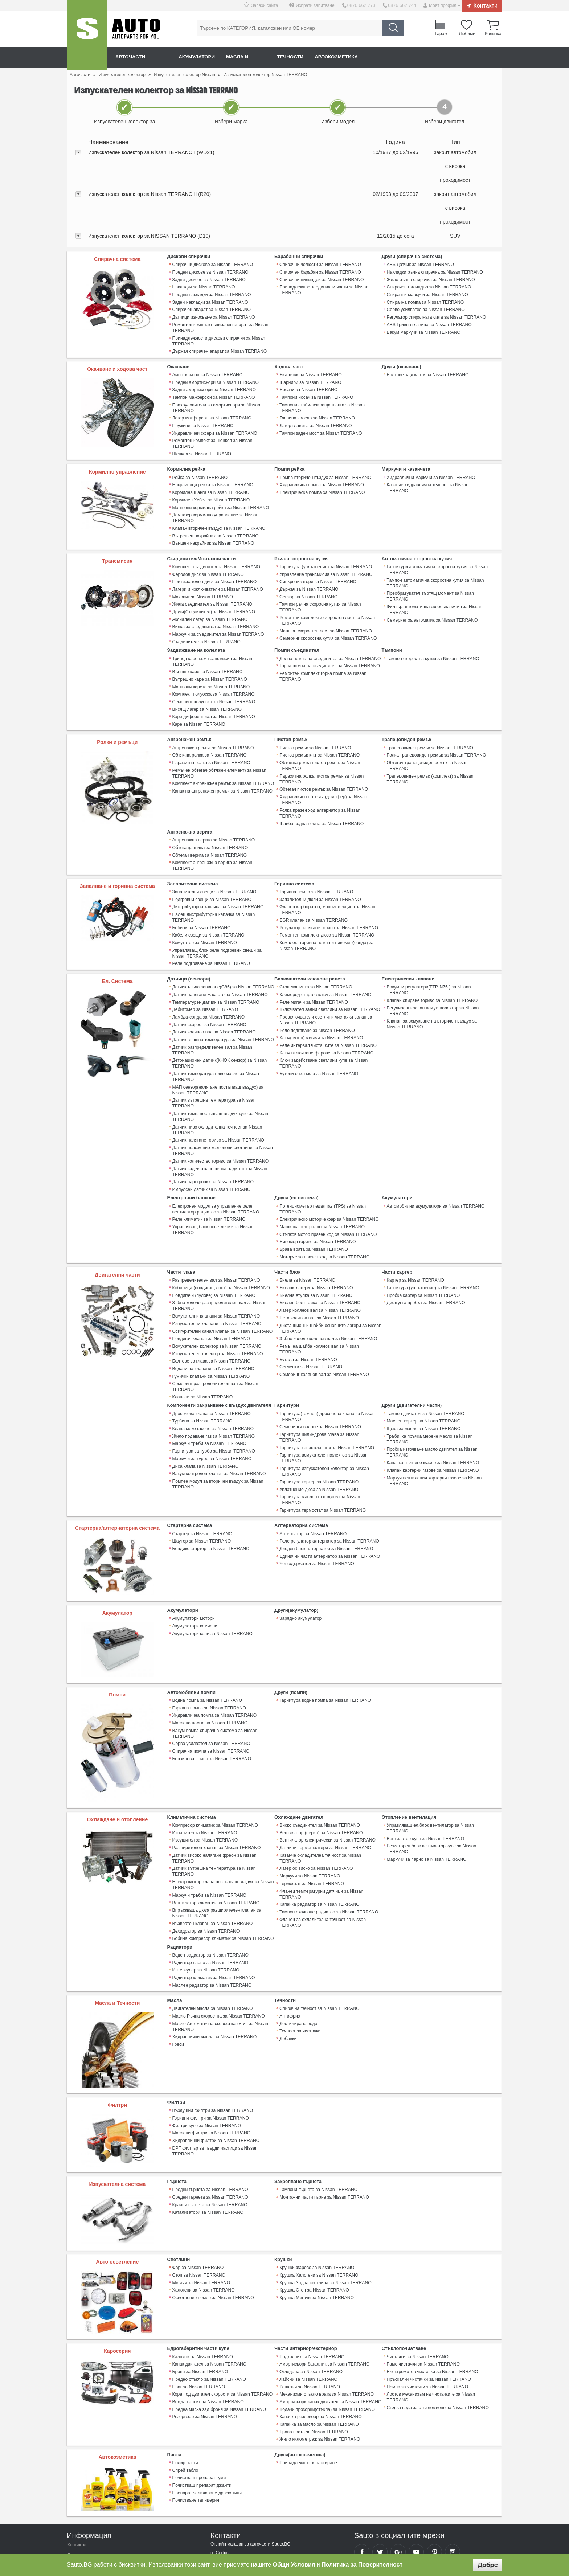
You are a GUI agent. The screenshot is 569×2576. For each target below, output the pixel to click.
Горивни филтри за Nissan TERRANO (210, 2043)
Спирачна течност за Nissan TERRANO (319, 1934)
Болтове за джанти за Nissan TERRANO (427, 371)
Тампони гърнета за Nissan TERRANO (317, 2115)
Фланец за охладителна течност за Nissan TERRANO (322, 1849)
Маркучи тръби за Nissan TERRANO (209, 1386)
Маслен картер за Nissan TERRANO (423, 1364)
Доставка (76, 2487)
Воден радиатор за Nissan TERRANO (210, 1881)
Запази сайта (267, 5)
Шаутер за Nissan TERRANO (201, 1470)
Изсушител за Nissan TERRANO (204, 1769)
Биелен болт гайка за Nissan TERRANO (319, 1249)
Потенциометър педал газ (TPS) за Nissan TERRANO (322, 1158)
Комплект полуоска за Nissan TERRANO (213, 672)
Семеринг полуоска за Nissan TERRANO (213, 680)
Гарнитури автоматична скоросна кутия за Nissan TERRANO (437, 557)
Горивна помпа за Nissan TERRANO (315, 854)
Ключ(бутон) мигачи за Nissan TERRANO (320, 996)
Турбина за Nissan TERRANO (202, 1364)
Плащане (76, 2477)
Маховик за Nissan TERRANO (202, 583)
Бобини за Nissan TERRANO (201, 889)
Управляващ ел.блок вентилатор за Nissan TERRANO (430, 1758)
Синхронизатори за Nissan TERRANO (317, 569)
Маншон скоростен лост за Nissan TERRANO (325, 617)
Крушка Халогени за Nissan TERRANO (318, 2200)
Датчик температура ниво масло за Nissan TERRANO (215, 1028)
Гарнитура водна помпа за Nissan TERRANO (324, 1630)
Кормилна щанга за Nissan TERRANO (210, 482)
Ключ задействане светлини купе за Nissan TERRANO (323, 1021)
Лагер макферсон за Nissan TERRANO (211, 414)
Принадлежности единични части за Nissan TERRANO (323, 289)
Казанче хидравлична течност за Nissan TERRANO (427, 477)
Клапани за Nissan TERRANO (202, 1341)
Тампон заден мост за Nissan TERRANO (320, 428)
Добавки (287, 1963)
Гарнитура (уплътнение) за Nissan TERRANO (325, 554)
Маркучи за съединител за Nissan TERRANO (217, 620)
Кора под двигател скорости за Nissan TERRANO (221, 2318)
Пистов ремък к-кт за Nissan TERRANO (319, 732)
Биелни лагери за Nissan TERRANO (315, 1235)
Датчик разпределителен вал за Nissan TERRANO (223, 1005)
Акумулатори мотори (193, 1548)
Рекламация (79, 2498)
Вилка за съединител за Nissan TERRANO (215, 612)
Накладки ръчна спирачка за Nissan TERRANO (434, 271)
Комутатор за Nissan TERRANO (204, 903)
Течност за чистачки (299, 1955)
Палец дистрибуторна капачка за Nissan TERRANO (213, 879)
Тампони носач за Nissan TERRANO (315, 393)
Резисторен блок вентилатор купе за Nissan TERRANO (431, 1778)
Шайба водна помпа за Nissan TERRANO (321, 793)
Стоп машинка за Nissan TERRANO (315, 947)
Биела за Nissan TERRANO (307, 1227)
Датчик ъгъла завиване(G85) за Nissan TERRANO (222, 947)
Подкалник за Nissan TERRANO (311, 2282)
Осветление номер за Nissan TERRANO (212, 2221)
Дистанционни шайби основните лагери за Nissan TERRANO (329, 1274)
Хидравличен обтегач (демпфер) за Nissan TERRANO (322, 770)
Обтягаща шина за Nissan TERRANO (209, 816)
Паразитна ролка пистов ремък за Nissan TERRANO (321, 749)
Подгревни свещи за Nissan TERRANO (211, 861)
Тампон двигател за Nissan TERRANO (425, 1357)
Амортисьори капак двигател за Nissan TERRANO (329, 2325)
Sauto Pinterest (434, 2474)
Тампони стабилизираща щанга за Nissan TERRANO (321, 403)
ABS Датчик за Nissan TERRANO (420, 264)
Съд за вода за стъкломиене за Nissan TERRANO (437, 2331)
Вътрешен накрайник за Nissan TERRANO (215, 524)
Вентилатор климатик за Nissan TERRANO (215, 1830)
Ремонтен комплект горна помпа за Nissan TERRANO (322, 661)
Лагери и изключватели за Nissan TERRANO (217, 576)
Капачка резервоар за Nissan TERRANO (320, 2340)
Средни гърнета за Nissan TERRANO (209, 2122)
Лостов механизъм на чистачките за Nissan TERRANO (430, 2321)
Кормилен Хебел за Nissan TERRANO (210, 489)
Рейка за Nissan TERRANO (199, 467)
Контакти (485, 5)
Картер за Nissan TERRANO (415, 1227)
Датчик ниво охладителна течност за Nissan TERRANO (216, 1081)
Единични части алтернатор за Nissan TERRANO (329, 1485)
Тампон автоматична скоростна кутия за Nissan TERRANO (435, 570)
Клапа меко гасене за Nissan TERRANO (212, 1372)
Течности (304, 57)
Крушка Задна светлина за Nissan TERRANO (324, 2207)
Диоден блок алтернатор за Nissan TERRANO (325, 1478)
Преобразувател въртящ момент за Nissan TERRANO (430, 583)
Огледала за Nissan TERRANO (310, 2296)
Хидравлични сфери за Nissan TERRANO (214, 428)
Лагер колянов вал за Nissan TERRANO (319, 1257)
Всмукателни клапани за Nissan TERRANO (215, 1262)
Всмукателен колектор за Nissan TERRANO (216, 1291)
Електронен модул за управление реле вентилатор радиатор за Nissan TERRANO (215, 1158)
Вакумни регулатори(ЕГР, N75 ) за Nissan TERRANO (428, 950)
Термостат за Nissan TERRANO (311, 1811)
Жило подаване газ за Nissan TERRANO (213, 1379)
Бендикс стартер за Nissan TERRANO (210, 1478)
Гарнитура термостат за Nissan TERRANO (322, 1440)
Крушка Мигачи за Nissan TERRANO (316, 2221)
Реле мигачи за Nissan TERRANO (313, 962)
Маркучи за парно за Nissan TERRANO (426, 1788)
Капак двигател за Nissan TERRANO (209, 2289)
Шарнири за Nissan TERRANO (309, 379)
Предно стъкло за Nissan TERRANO (208, 2303)
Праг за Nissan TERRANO (198, 2311)
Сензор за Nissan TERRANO (308, 583)
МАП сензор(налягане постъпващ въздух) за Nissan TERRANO (217, 1041)
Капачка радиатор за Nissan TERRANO (319, 1832)
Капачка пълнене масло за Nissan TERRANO (432, 1405)
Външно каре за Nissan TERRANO (207, 651)
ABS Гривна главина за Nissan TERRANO (429, 322)
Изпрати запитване (318, 5)
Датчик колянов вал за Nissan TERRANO (213, 991)
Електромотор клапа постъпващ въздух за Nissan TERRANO (222, 1813)
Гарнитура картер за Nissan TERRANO (318, 1418)
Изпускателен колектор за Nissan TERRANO (217, 1299)
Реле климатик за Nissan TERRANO (208, 1168)
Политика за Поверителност (362, 2564)
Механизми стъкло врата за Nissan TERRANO (326, 2318)
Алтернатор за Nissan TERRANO (312, 1463)
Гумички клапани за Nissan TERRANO (210, 1320)
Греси (178, 1968)
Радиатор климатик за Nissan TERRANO (213, 1903)
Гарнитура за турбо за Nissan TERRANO (213, 1393)
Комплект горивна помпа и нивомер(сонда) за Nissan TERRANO (325, 906)
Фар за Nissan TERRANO (197, 2192)
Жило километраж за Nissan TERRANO (319, 2361)
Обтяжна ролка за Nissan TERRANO (209, 732)
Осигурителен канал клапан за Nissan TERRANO (221, 1277)
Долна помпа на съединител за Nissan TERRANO (329, 643)
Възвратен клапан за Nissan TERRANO (212, 1851)
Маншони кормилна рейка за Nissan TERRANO (220, 496)
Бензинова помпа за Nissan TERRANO (211, 1686)
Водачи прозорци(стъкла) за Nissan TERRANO (326, 2332)
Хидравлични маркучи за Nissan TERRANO (430, 467)
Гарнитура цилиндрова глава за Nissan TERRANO (330, 1377)
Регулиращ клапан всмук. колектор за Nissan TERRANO (432, 970)
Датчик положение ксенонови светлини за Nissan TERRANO (222, 1101)
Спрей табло (185, 2392)
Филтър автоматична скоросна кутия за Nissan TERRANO (434, 596)
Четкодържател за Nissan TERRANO (316, 1492)
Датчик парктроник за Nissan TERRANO (212, 1131)
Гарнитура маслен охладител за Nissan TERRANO (330, 1433)
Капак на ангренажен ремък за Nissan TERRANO (221, 767)
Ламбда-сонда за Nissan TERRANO (208, 976)
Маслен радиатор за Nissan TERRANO (211, 1910)
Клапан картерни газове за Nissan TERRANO (432, 1412)
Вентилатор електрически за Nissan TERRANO (326, 1769)
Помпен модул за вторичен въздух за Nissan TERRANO (217, 1425)
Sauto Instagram (452, 2474)
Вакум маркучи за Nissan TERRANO (423, 329)
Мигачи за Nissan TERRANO (201, 2207)
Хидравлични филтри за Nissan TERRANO (215, 2065)
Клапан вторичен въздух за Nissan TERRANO (218, 517)
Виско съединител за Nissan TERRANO (319, 1755)
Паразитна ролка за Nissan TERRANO (210, 739)
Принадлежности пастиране (307, 2385)
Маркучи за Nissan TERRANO (309, 1804)
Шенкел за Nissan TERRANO (201, 443)
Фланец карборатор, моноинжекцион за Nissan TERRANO (326, 872)
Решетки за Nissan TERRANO (309, 2311)
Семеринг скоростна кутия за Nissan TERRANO (327, 624)
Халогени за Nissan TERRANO (203, 2214)
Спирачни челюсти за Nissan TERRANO (319, 264)
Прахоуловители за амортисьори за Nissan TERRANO (215, 403)
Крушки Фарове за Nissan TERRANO (316, 2192)
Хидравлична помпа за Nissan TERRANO (321, 475)
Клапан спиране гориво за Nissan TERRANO (431, 960)
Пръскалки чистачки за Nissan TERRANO (428, 2303)
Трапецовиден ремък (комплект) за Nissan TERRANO (429, 755)
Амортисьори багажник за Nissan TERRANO (323, 2289)
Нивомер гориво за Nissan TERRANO (317, 1190)
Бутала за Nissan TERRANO (307, 1299)
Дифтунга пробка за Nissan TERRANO (425, 1249)
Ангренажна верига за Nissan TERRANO (213, 809)
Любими (467, 34)
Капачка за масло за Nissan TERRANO (318, 2347)
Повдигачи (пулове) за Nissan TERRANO (213, 1242)
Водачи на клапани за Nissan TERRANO (213, 1313)
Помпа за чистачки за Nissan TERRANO (427, 2311)
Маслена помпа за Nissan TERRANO (209, 1651)
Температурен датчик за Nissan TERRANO (215, 962)
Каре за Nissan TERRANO (198, 701)
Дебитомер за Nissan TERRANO (204, 969)
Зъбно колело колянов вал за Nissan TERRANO (327, 1284)
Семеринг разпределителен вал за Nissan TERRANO (214, 1331)
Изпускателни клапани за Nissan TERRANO (216, 1270)
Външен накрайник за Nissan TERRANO (212, 531)
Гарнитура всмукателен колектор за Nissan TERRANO (323, 1395)
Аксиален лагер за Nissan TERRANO (209, 605)
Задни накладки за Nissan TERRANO (209, 300)
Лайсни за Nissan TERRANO (308, 2303)
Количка (493, 34)
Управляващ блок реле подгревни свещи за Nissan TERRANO (216, 914)
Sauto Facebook (361, 2474)
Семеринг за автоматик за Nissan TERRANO (432, 607)
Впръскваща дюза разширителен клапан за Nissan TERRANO (216, 1840)
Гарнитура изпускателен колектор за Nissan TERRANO (323, 1408)
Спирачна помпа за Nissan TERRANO (425, 300)
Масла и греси (256, 57)
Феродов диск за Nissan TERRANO (207, 562)
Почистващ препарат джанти (201, 2406)
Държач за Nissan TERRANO (308, 576)
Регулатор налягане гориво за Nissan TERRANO (328, 889)
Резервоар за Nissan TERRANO (204, 2340)
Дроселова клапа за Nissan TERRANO (211, 1357)
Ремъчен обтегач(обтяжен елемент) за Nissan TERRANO (218, 749)
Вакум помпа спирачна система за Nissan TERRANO (214, 1661)
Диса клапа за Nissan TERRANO (205, 1408)
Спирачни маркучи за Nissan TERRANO (427, 293)
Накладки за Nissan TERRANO (203, 286)
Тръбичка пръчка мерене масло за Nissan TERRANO (429, 1382)
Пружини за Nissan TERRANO (202, 421)
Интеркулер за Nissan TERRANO (205, 1896)
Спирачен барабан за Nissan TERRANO (319, 271)
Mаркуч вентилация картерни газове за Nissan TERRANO (433, 1422)
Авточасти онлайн (143, 57)
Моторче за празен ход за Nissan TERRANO (323, 1204)
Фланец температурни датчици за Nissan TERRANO (320, 1822)
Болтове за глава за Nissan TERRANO (211, 1306)
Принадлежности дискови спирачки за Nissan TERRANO (218, 338)
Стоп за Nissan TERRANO (198, 2200)
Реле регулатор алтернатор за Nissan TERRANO (328, 1470)
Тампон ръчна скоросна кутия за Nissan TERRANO (319, 594)
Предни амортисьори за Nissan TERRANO (215, 379)
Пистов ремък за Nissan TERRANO (314, 725)
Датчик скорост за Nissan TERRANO (209, 983)
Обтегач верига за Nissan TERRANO (209, 824)
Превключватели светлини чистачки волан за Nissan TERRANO (325, 979)
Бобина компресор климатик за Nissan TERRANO (222, 1865)
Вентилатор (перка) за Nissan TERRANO (320, 1762)
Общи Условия (294, 2564)
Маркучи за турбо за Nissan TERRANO (211, 1401)
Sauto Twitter (380, 2474)
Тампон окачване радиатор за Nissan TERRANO (328, 1839)
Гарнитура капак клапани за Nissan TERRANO (326, 1385)
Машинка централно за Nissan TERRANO (321, 1175)
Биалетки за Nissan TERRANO (310, 371)
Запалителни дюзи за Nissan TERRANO (319, 861)
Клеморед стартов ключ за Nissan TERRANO (324, 954)
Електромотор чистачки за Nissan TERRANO (432, 2296)
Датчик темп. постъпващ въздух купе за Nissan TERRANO (219, 1067)
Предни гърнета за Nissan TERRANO (209, 2115)
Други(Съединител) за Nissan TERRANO (213, 598)
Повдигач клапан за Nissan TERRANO (210, 1284)
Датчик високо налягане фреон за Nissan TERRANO (213, 1787)
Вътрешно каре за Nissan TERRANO (209, 658)
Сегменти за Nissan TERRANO (310, 1306)
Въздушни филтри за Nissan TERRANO (212, 2036)
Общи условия (82, 2518)
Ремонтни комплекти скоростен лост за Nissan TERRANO (326, 607)
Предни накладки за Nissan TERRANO (211, 293)
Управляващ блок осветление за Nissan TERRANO (212, 1178)
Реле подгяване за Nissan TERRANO (316, 989)
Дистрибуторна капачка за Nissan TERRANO (217, 869)
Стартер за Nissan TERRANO (202, 1463)
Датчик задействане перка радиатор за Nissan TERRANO (219, 1121)
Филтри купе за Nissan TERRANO (206, 2050)
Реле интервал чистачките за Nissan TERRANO (327, 1004)
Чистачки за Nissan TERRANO (417, 2282)
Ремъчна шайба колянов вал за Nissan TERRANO (329, 1291)
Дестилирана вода (298, 1948)
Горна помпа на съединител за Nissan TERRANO (328, 651)
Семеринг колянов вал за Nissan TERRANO (323, 1313)
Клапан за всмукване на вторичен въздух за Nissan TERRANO (431, 983)
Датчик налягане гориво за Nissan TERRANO (217, 1091)
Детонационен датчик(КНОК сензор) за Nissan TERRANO (219, 1015)
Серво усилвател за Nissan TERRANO (425, 308)
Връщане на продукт (88, 2508)
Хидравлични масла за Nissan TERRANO (214, 1961)
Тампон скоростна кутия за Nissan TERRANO (432, 643)
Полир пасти (185, 2385)
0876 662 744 (402, 5)
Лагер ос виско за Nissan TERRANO (315, 1797)
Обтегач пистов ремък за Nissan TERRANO (323, 759)
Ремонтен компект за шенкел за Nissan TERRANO (223, 435)
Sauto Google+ (398, 2474)
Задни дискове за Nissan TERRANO (208, 279)
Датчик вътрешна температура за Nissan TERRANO (213, 1054)
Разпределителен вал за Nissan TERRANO (215, 1227)
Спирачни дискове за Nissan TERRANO (212, 264)
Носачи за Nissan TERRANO (308, 386)
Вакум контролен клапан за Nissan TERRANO (218, 1415)
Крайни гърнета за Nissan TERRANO (209, 2129)
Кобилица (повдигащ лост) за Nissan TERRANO (220, 1235)
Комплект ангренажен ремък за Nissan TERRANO (222, 759)
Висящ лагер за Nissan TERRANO (206, 687)
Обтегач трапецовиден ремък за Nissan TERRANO (427, 742)
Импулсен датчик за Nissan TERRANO (211, 1139)
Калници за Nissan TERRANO (202, 2282)
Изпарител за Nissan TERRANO (204, 1762)
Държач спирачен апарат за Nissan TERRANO (219, 348)
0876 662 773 (363, 5)
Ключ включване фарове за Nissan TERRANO (325, 1011)
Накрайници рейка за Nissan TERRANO (212, 475)
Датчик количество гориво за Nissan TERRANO (219, 1111)
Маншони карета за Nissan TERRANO (210, 665)
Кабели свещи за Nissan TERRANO (208, 896)
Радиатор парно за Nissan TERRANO (209, 1889)
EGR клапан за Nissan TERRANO (313, 882)
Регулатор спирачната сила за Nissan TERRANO (436, 315)
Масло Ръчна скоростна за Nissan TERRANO (218, 1941)
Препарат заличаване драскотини (206, 2414)
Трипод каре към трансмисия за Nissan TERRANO (223, 643)
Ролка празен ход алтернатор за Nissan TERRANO (319, 783)
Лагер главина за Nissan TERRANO (315, 421)
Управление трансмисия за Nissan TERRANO (325, 562)
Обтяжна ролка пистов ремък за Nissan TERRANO (330, 739)
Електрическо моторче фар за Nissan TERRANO (328, 1168)
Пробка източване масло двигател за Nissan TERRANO (431, 1395)
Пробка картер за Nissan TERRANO (423, 1242)
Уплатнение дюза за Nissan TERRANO (318, 1425)
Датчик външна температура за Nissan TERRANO (222, 998)
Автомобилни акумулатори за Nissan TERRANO (435, 1155)
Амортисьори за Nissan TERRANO (207, 371)
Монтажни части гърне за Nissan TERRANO (323, 2122)
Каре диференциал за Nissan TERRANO (213, 694)
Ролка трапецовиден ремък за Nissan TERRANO (436, 732)
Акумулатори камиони (194, 1555)
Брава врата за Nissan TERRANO (313, 1197)
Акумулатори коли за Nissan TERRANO (211, 1562)
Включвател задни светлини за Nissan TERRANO (329, 969)
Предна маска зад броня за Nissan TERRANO (218, 2332)
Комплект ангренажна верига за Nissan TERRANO (223, 831)
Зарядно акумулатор (300, 1548)
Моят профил (443, 5)
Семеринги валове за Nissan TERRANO (319, 1370)
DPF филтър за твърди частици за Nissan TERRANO (214, 2075)
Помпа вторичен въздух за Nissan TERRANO (324, 467)
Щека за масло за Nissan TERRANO (423, 1372)
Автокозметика (354, 57)
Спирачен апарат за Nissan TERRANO (211, 308)
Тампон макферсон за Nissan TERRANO (213, 393)
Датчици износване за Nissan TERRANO (213, 315)
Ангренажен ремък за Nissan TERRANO (212, 725)
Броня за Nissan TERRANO (200, 2296)
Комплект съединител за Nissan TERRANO (215, 554)
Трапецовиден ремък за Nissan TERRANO (429, 725)
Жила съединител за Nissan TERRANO (211, 591)
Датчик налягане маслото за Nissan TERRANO (219, 954)
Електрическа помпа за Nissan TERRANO (321, 482)
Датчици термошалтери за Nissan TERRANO (324, 1777)
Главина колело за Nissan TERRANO (316, 414)
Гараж (442, 34)
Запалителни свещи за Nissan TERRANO (213, 854)
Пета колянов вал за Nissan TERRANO (318, 1264)
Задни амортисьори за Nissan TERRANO (213, 386)
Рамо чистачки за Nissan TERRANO (423, 2289)
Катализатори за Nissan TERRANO (207, 2136)
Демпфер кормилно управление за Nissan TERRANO (215, 506)
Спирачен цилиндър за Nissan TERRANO (428, 286)
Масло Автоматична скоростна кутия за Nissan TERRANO (219, 1951)
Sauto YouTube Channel (416, 2474)
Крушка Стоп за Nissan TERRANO (313, 2214)
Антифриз (289, 1941)
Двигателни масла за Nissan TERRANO (212, 1934)
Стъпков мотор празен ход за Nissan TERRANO (327, 1182)
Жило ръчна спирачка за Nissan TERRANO (430, 279)
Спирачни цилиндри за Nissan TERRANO (321, 279)
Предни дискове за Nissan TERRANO (209, 271)
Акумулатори (203, 57)
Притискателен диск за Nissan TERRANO (214, 569)
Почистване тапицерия (195, 2421)
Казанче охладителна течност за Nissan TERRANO (319, 1787)
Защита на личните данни (93, 2528)
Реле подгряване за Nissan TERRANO (210, 924)
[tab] (284, 166)
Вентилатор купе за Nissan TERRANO (425, 1768)
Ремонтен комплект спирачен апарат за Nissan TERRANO (219, 325)
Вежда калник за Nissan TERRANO (207, 2325)
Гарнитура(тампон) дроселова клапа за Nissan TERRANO (326, 1360)
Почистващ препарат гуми (198, 2399)
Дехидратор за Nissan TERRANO (205, 1858)
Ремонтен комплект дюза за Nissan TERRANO (326, 896)
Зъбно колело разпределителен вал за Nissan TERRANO (218, 1252)
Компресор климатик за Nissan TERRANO (214, 1755)
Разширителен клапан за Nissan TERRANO (216, 1777)
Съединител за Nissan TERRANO (206, 627)
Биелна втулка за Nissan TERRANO (315, 1242)
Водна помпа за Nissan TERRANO (206, 1630)
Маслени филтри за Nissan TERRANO (211, 2057)
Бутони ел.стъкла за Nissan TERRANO (318, 1031)
